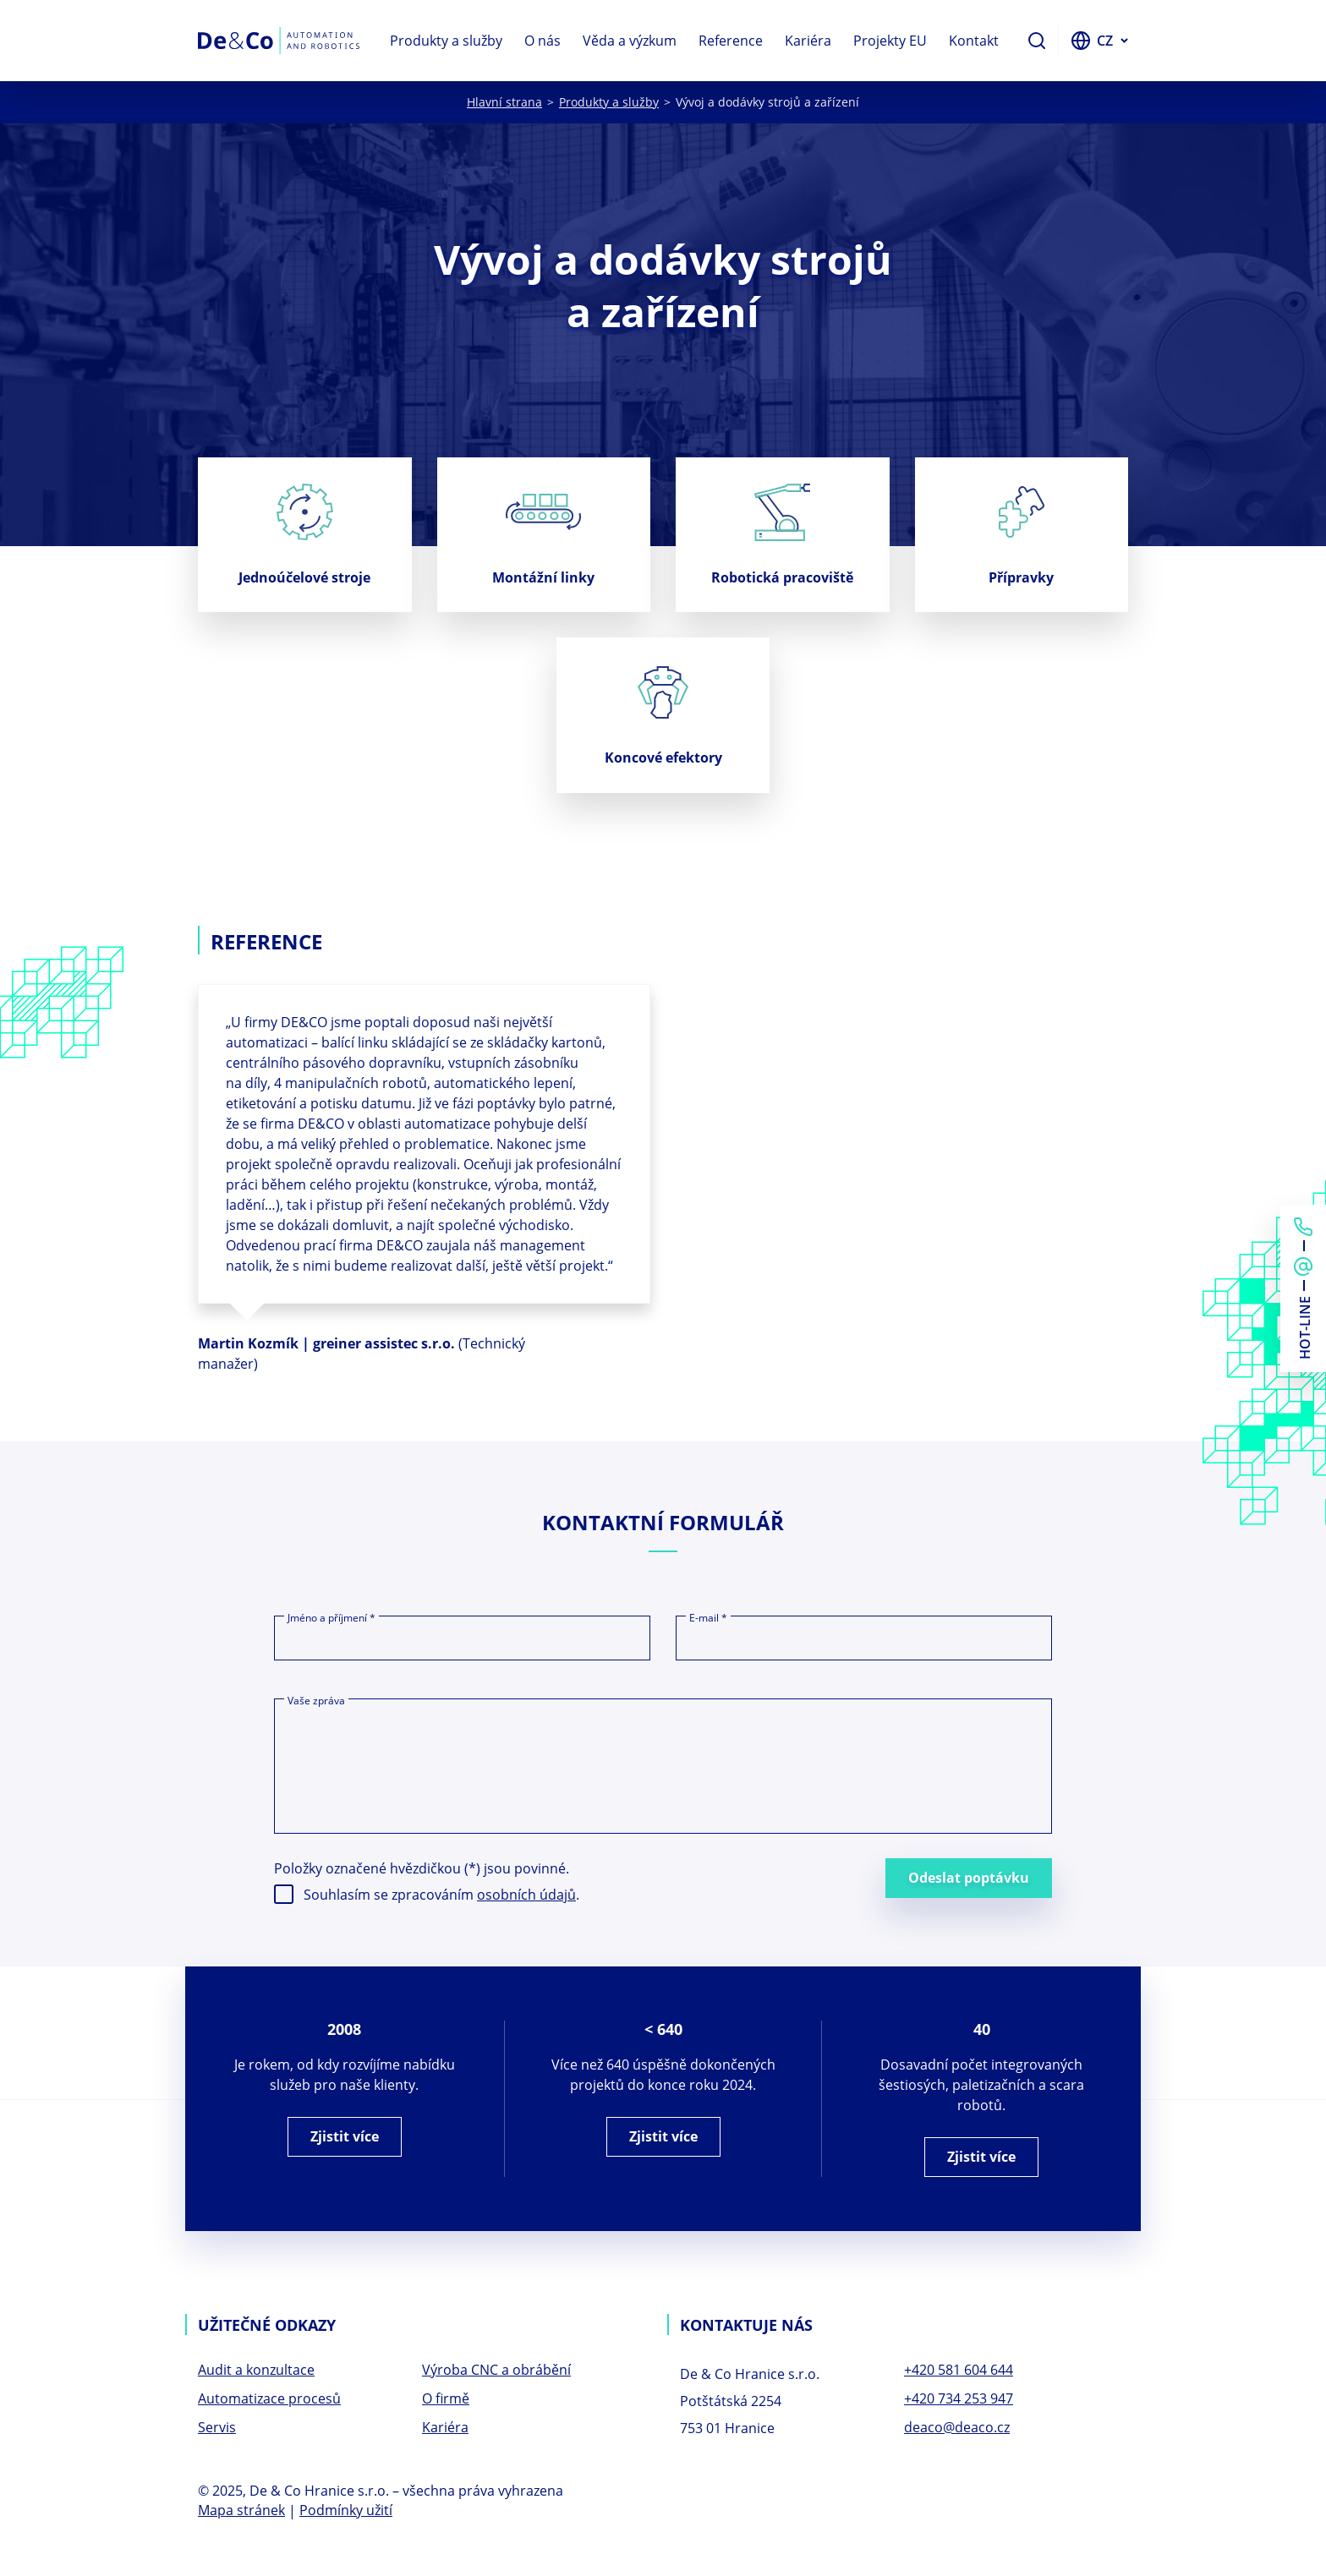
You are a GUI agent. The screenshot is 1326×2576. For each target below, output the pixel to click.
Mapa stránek (241, 2511)
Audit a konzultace (256, 2371)
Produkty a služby (446, 40)
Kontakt (974, 40)
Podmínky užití (345, 2511)
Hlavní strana (504, 102)
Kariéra (808, 40)
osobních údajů (526, 1896)
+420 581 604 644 (958, 2371)
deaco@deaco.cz (957, 2429)
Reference (731, 40)
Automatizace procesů (269, 2400)
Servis (217, 2429)
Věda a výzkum (630, 40)
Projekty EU (890, 40)
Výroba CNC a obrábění (496, 2371)
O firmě (445, 2400)
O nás (542, 40)
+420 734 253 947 (958, 2400)
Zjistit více (344, 2138)
